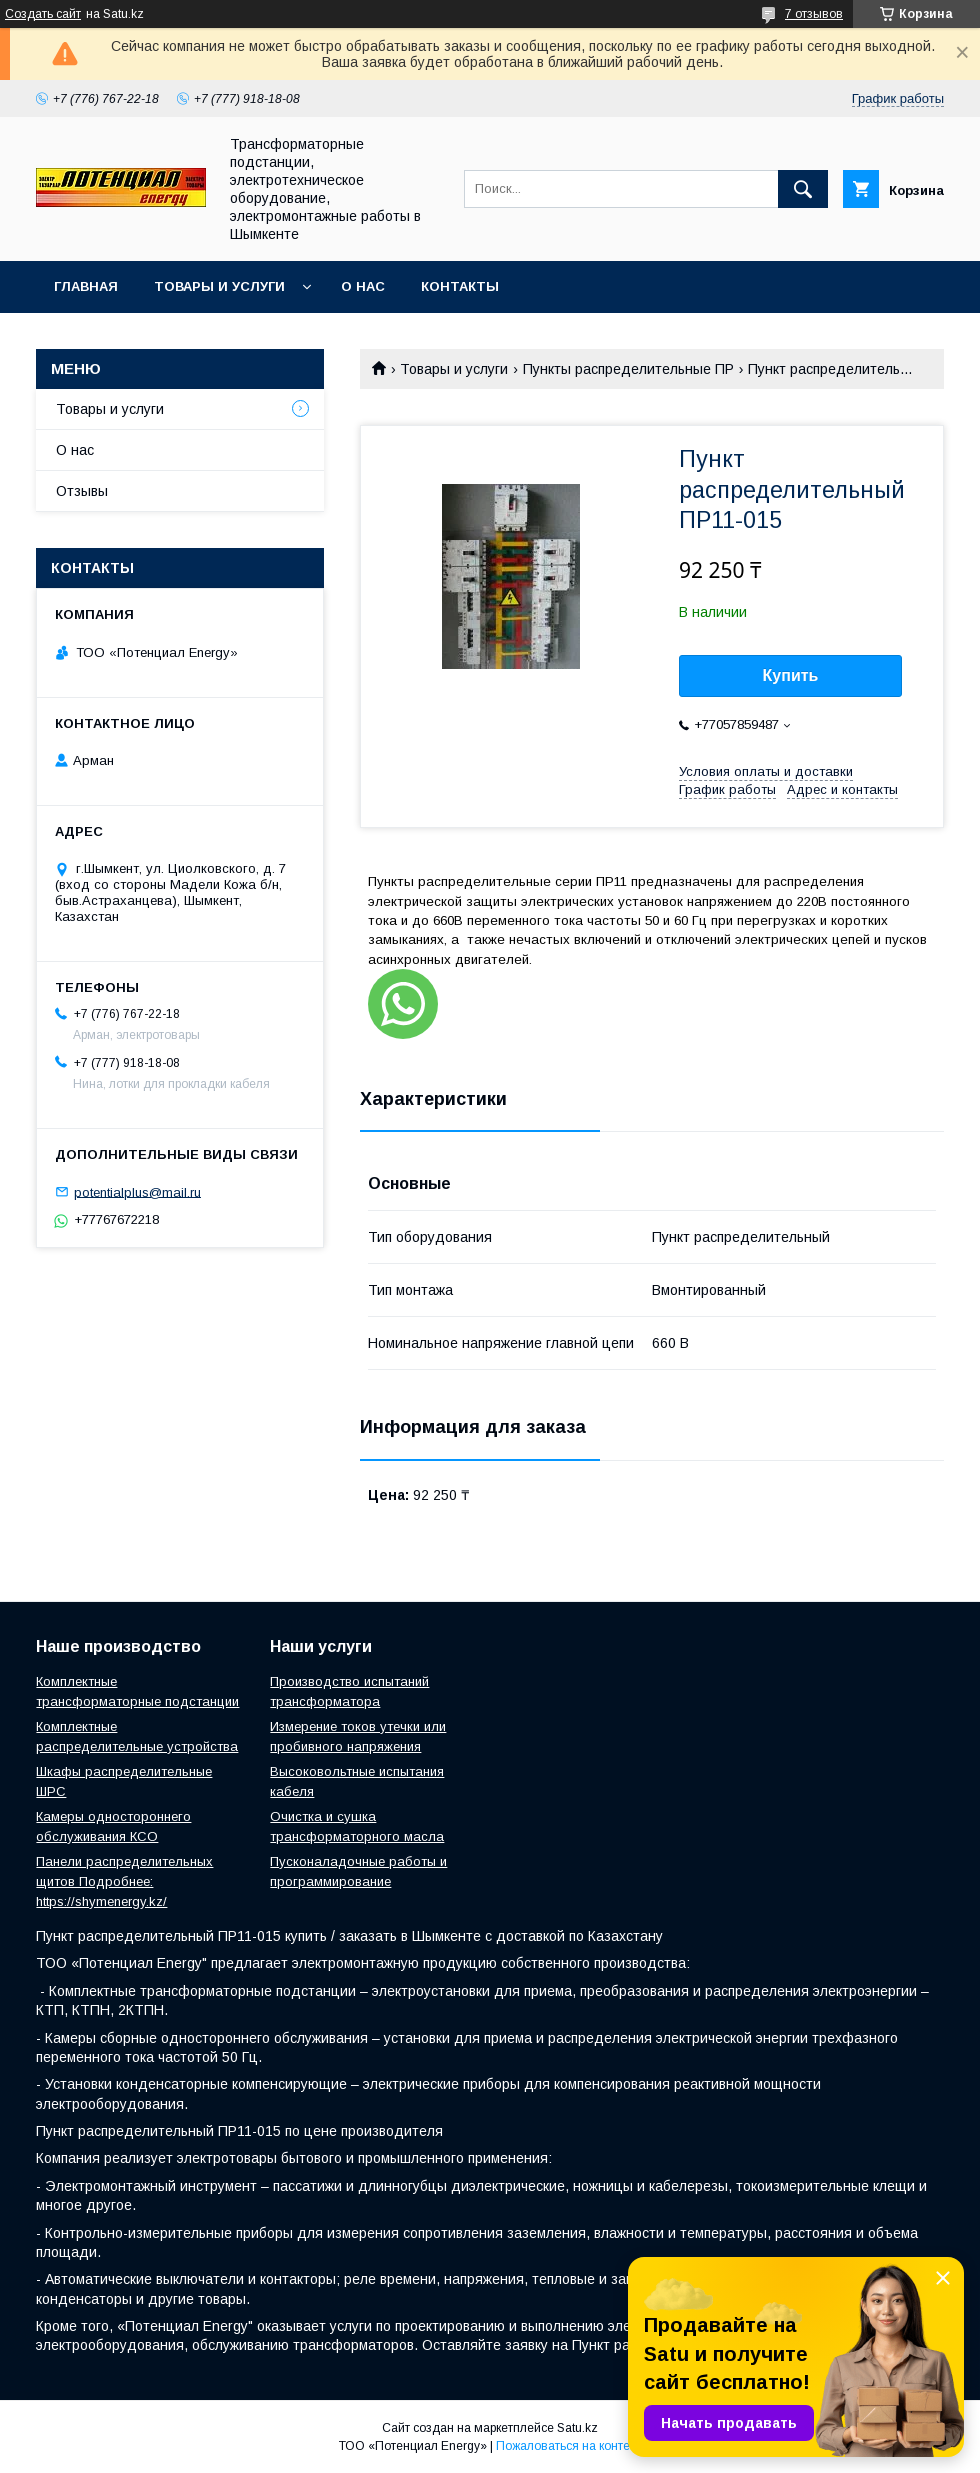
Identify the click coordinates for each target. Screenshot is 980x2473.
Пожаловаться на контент (569, 2446)
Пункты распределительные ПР (628, 369)
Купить (791, 675)
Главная (86, 286)
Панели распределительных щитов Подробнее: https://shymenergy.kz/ (124, 1881)
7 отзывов (814, 14)
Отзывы (82, 491)
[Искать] (803, 189)
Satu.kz (577, 2428)
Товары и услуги (219, 286)
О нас (363, 286)
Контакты (460, 286)
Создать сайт (43, 14)
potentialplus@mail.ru (137, 1191)
